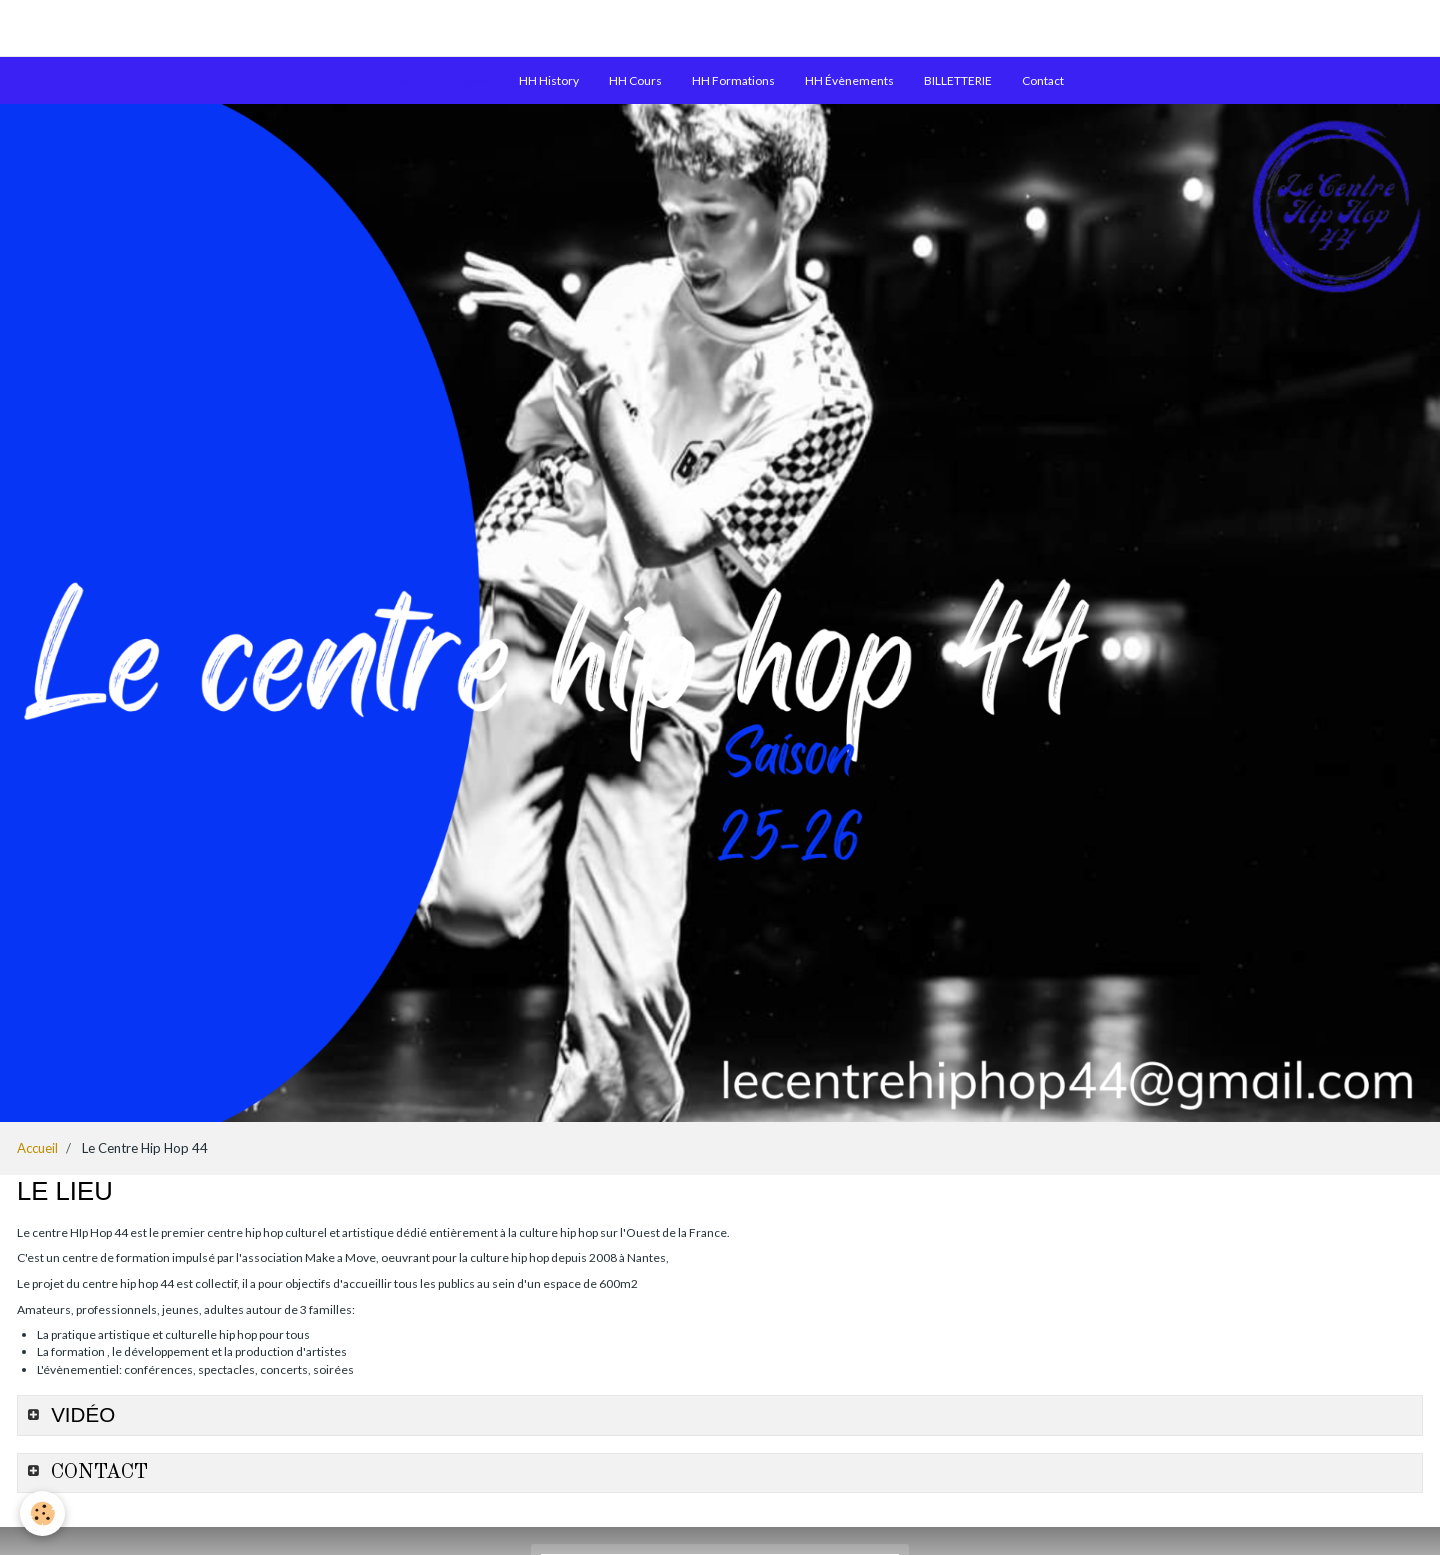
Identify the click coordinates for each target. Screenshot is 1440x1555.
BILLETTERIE (958, 80)
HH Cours (635, 80)
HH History (549, 80)
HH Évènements (849, 80)
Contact (1043, 80)
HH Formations (733, 80)
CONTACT (96, 1472)
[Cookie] (42, 1513)
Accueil (37, 1148)
